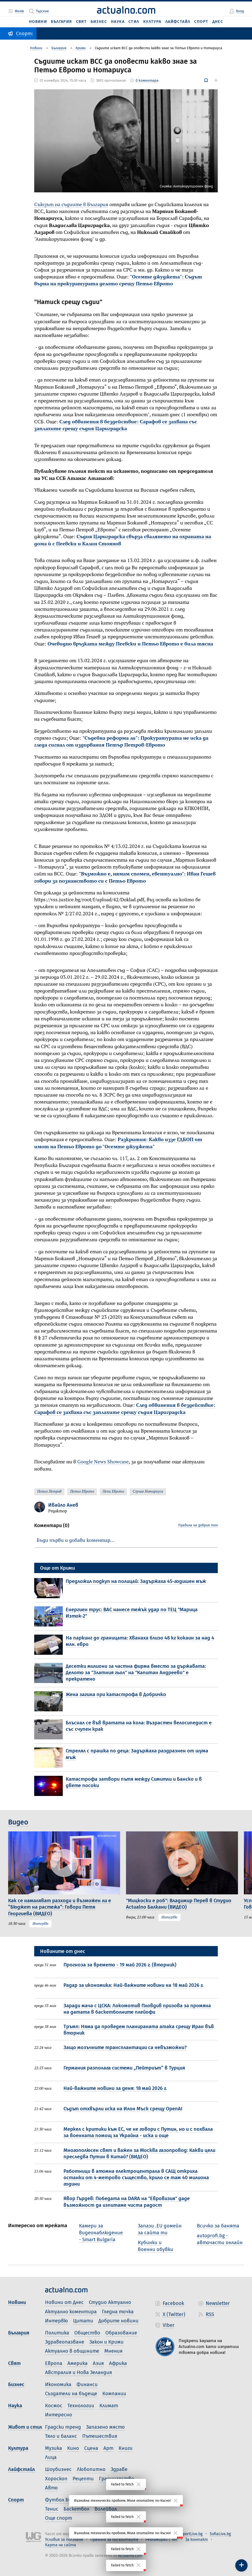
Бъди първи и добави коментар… (76, 1540)
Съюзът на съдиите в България (71, 204)
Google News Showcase (103, 1462)
